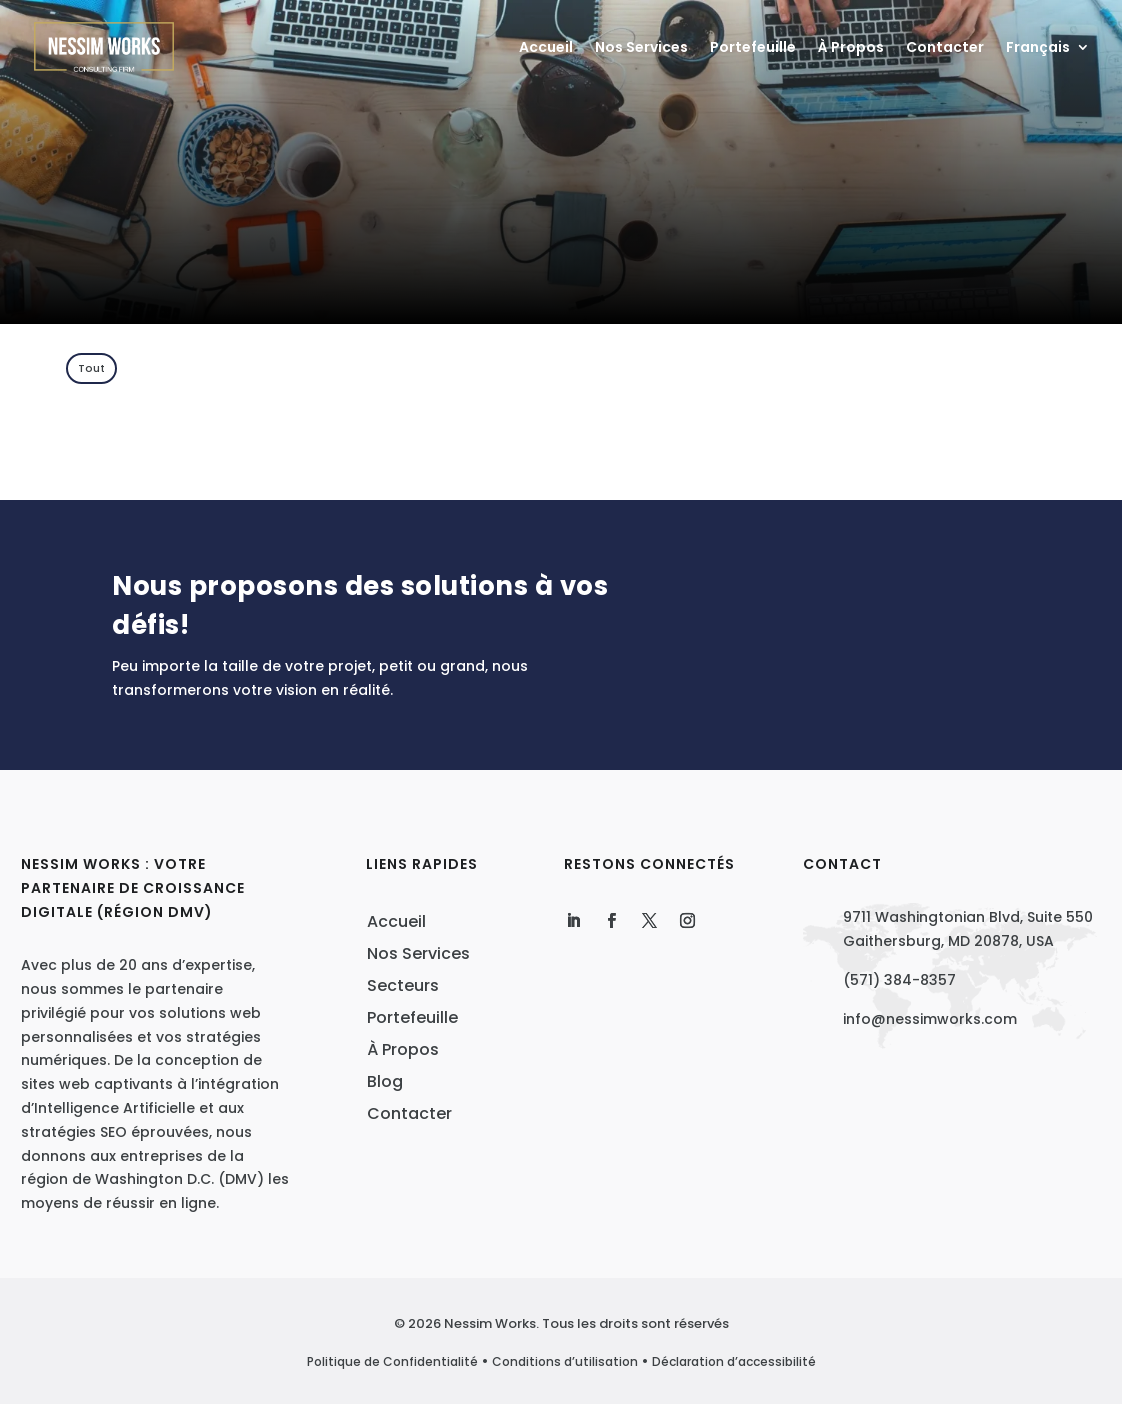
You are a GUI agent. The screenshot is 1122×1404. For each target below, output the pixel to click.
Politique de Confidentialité (392, 1361)
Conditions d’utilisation (565, 1361)
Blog (385, 1081)
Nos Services (641, 48)
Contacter (945, 48)
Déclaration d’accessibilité (734, 1361)
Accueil (546, 48)
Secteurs (403, 985)
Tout (91, 368)
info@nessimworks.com (930, 1019)
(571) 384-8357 (899, 980)
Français (1038, 48)
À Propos (851, 48)
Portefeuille (753, 48)
